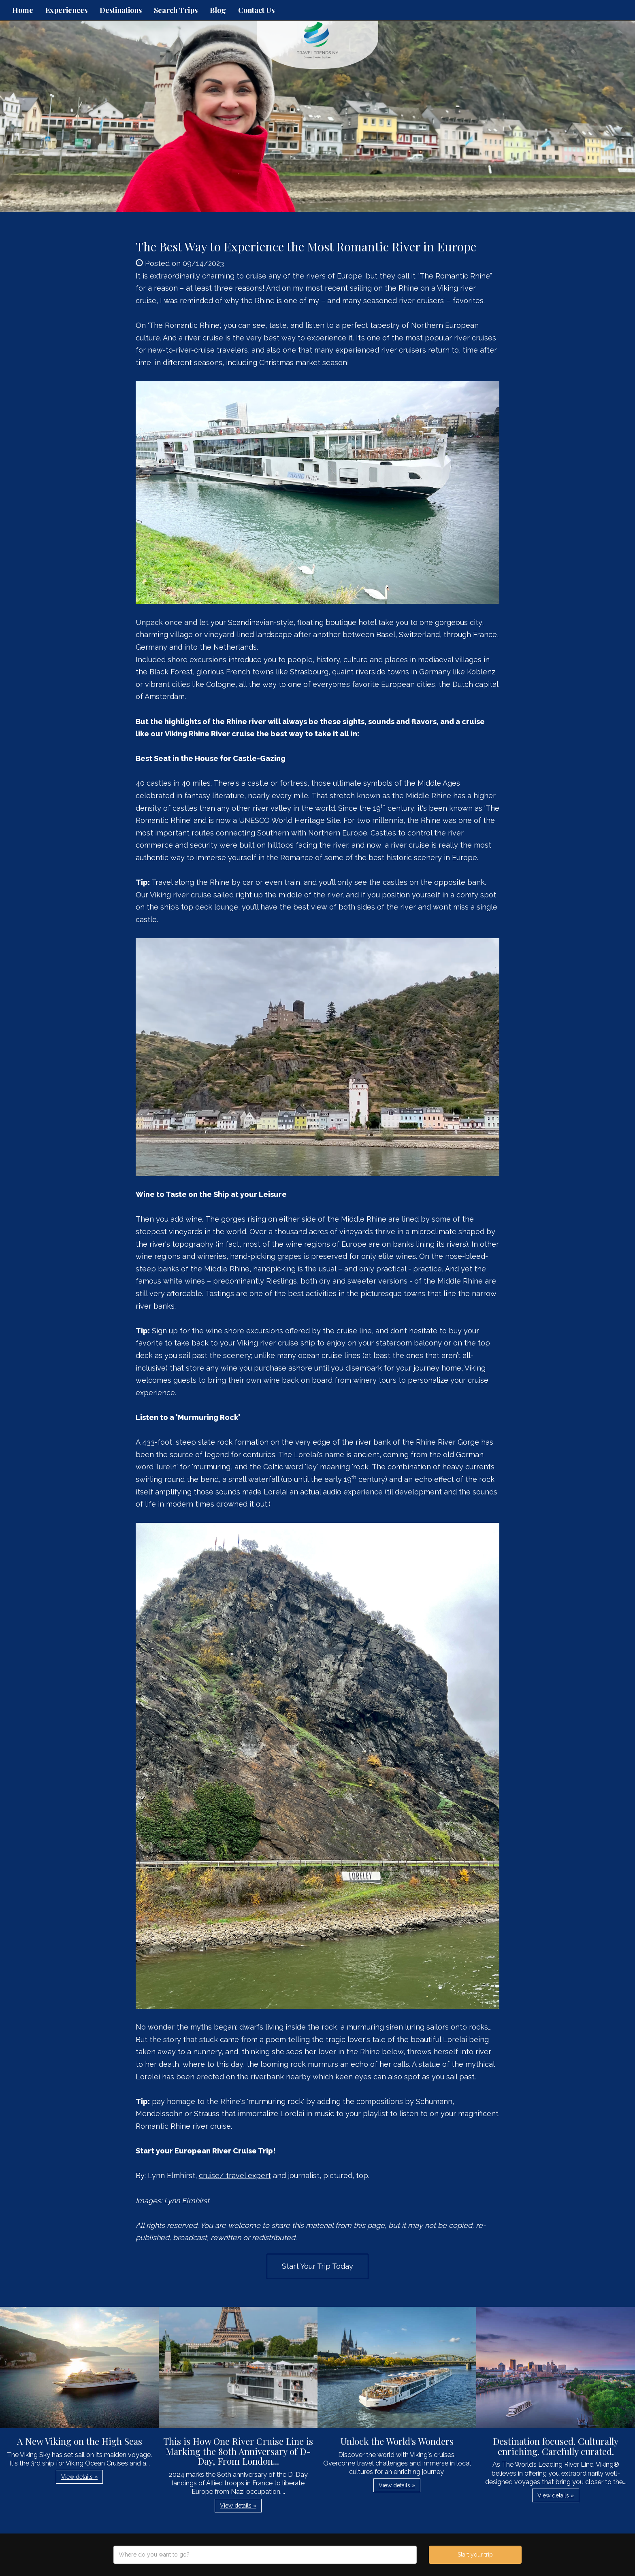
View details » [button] (79, 2477)
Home (22, 10)
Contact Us (256, 10)
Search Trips (176, 10)
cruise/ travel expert (235, 2175)
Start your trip (475, 2554)
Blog (218, 10)
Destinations (121, 10)
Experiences (66, 10)
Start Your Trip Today (317, 2266)
